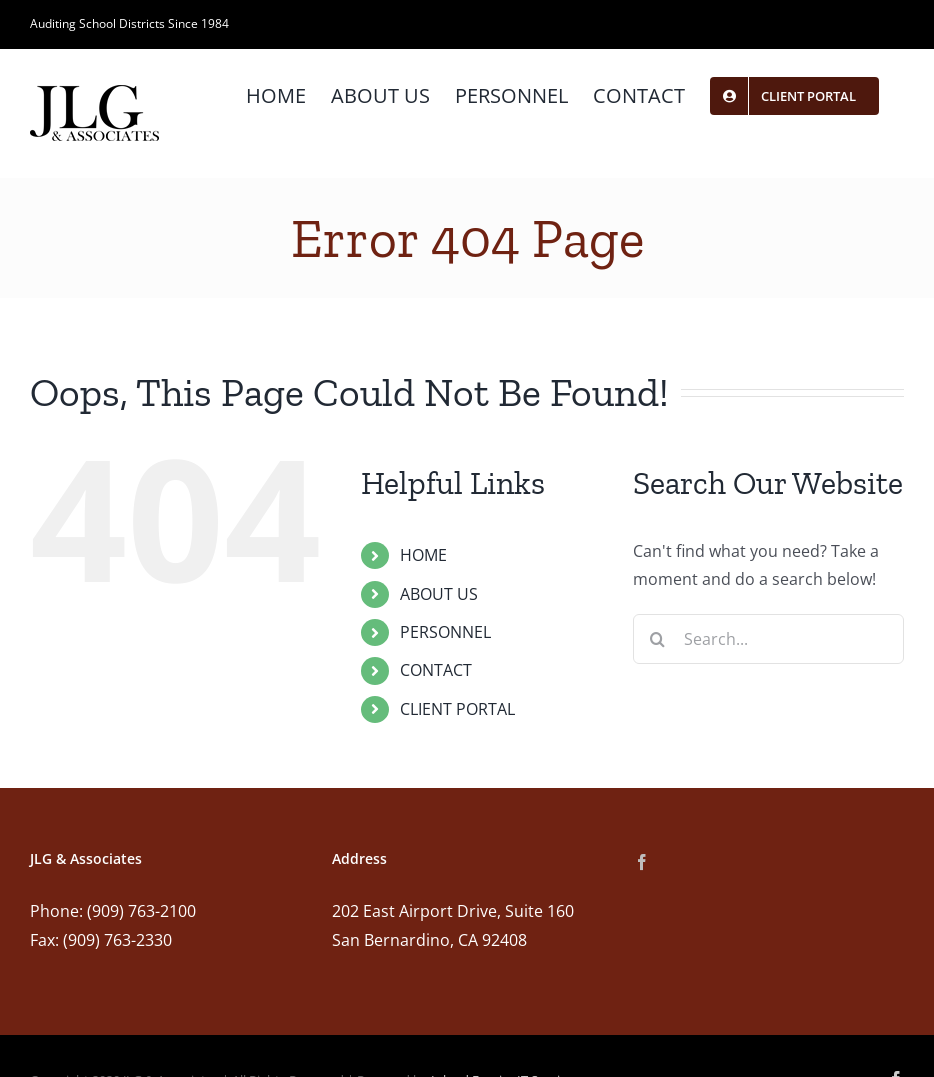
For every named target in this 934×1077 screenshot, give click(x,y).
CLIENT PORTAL (457, 709)
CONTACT (436, 670)
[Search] (658, 639)
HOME (423, 555)
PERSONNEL (445, 632)
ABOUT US (439, 594)
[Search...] (768, 639)
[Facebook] (642, 862)
